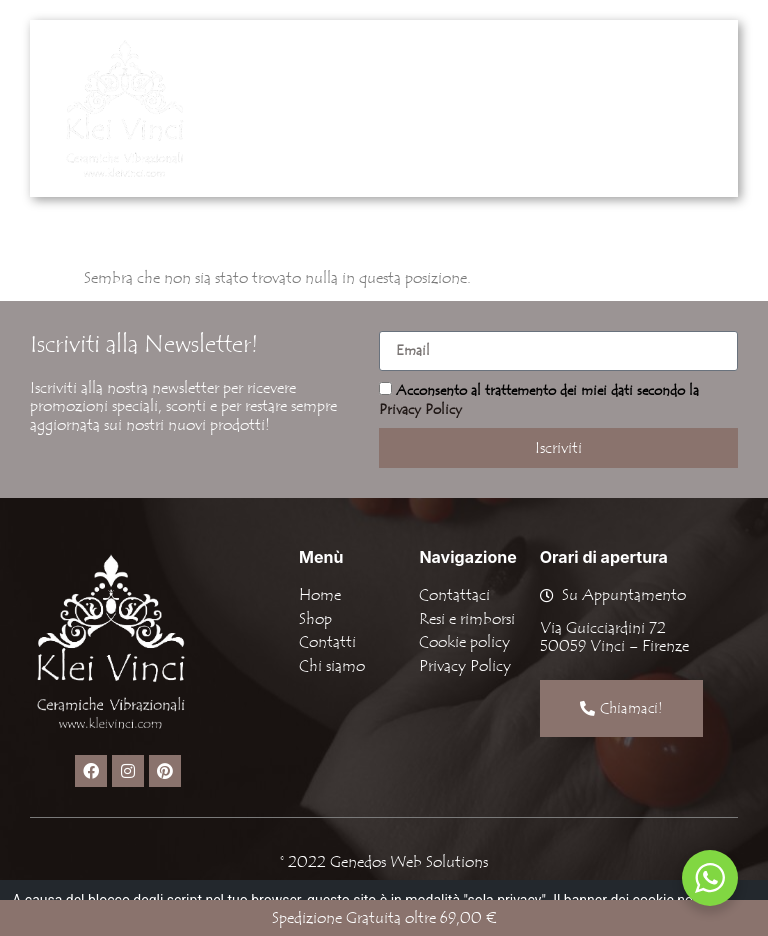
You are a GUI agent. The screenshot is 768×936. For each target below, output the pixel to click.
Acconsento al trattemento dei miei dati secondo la (539, 400)
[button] (584, 108)
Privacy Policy (420, 409)
